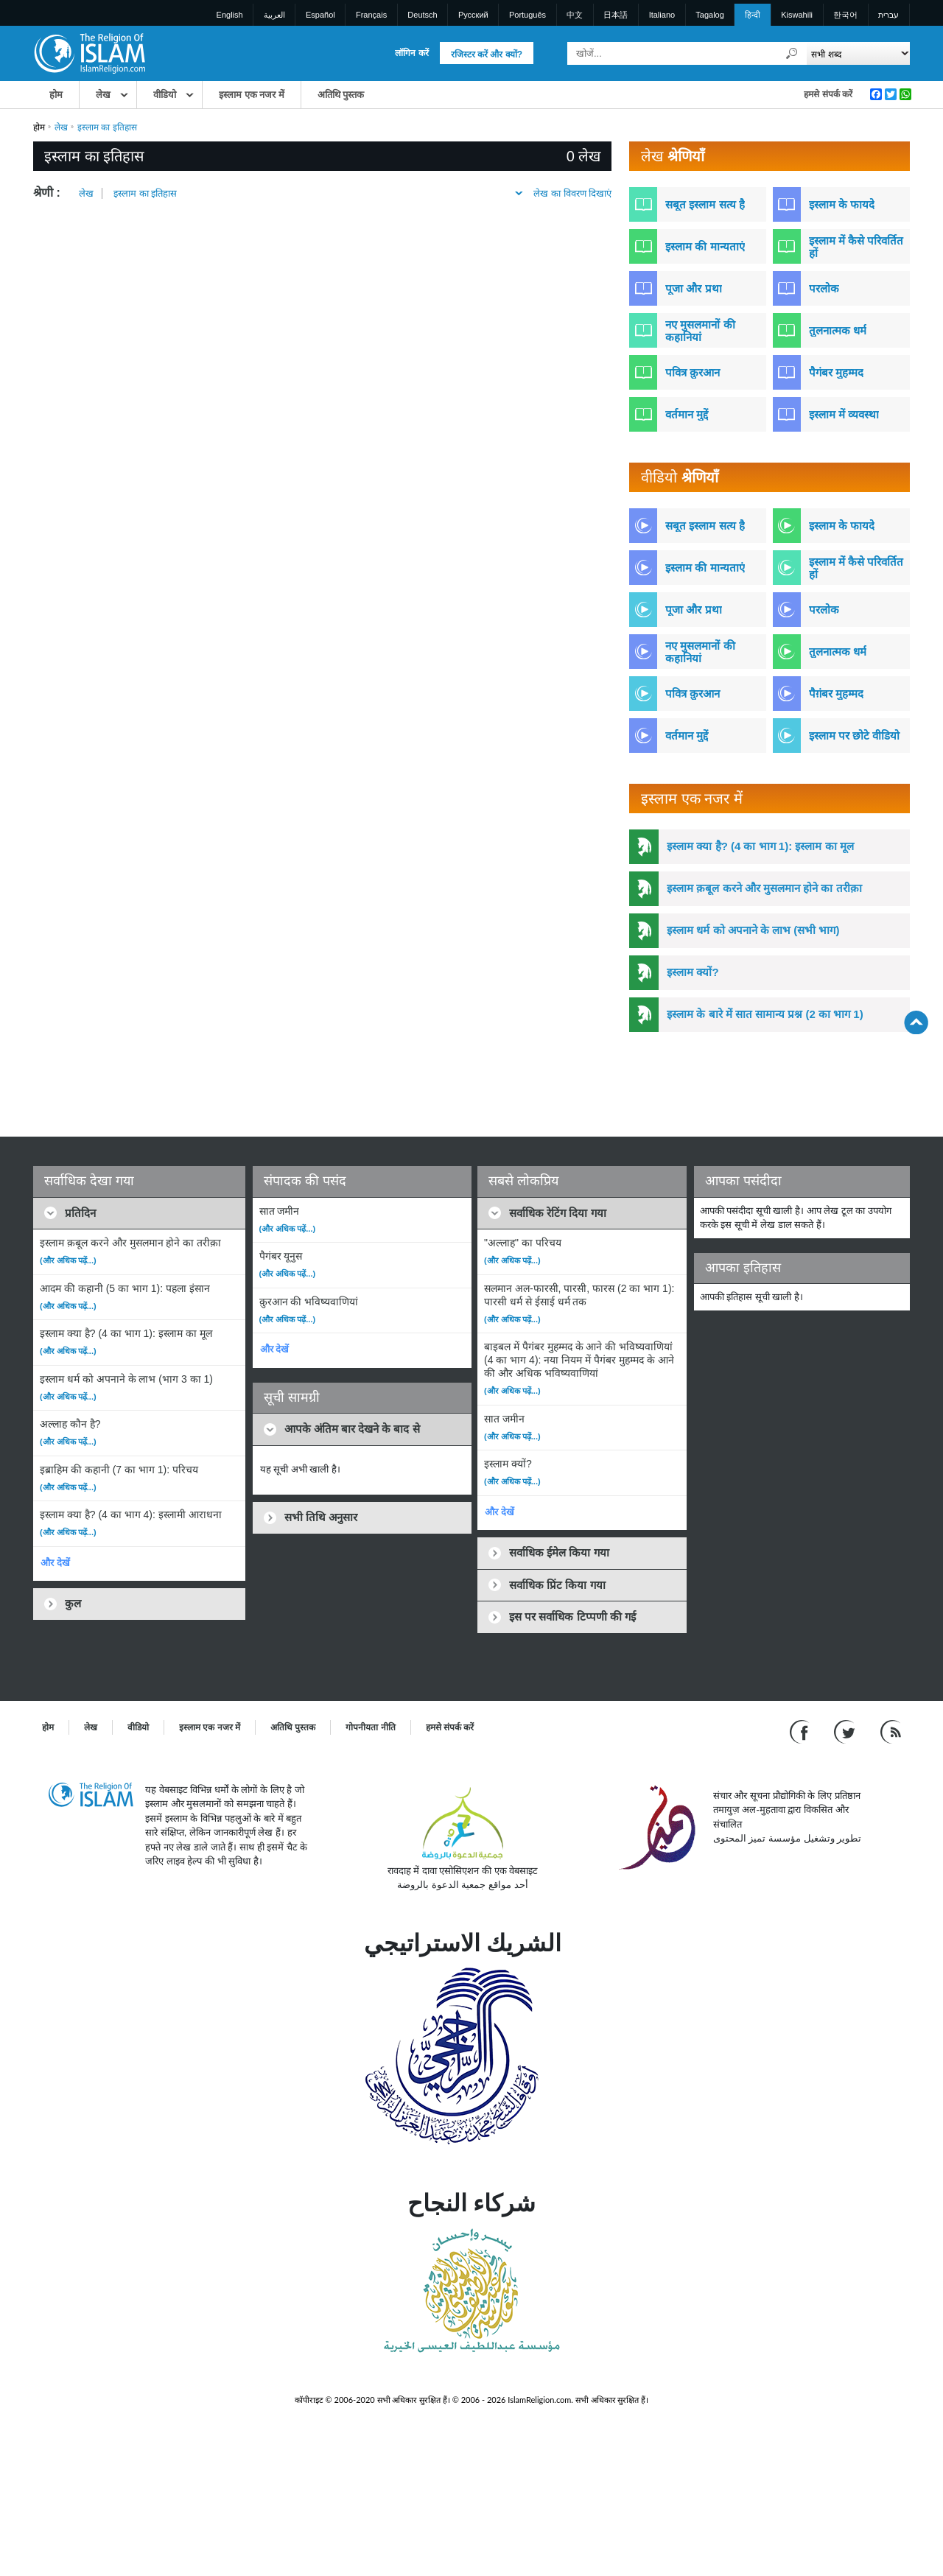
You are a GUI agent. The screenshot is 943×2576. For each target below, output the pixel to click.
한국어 (845, 14)
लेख (103, 94)
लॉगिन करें (411, 53)
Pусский (473, 14)
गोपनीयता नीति (370, 1727)
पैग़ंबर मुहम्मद (836, 693)
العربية (274, 14)
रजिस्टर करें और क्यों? (486, 54)
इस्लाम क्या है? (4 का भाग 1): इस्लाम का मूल (760, 846)
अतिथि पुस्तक (341, 94)
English (230, 14)
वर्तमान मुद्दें (686, 414)
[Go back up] (916, 1022)
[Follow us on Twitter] (846, 1730)
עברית (888, 14)
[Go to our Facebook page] (801, 1730)
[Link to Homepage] (89, 52)
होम (56, 94)
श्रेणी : (46, 192)
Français (371, 14)
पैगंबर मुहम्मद (836, 372)
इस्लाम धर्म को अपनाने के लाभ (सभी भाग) (753, 930)
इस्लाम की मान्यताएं (704, 246)
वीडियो (164, 94)
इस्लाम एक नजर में (251, 94)
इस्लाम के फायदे (841, 204)
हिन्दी (752, 14)
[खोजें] (792, 53)
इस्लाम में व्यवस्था (844, 414)
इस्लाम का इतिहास (145, 193)
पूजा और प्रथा (693, 288)
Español (320, 14)
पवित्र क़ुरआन (692, 372)
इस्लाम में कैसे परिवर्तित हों (856, 246)
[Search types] (857, 53)
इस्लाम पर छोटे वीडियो (854, 735)
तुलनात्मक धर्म (837, 330)
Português (527, 14)
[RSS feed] (890, 1730)
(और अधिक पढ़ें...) (68, 1260)
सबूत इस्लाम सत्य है (705, 204)
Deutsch (422, 14)
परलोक (824, 288)
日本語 (615, 14)
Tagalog (709, 14)
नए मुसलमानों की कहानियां (700, 330)
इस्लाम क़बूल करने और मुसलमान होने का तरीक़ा (764, 888)
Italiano (662, 14)
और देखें (55, 1562)
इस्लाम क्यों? (692, 972)
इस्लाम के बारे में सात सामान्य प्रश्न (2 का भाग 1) (765, 1014)
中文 (575, 14)
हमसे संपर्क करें (828, 94)
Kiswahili (797, 14)
